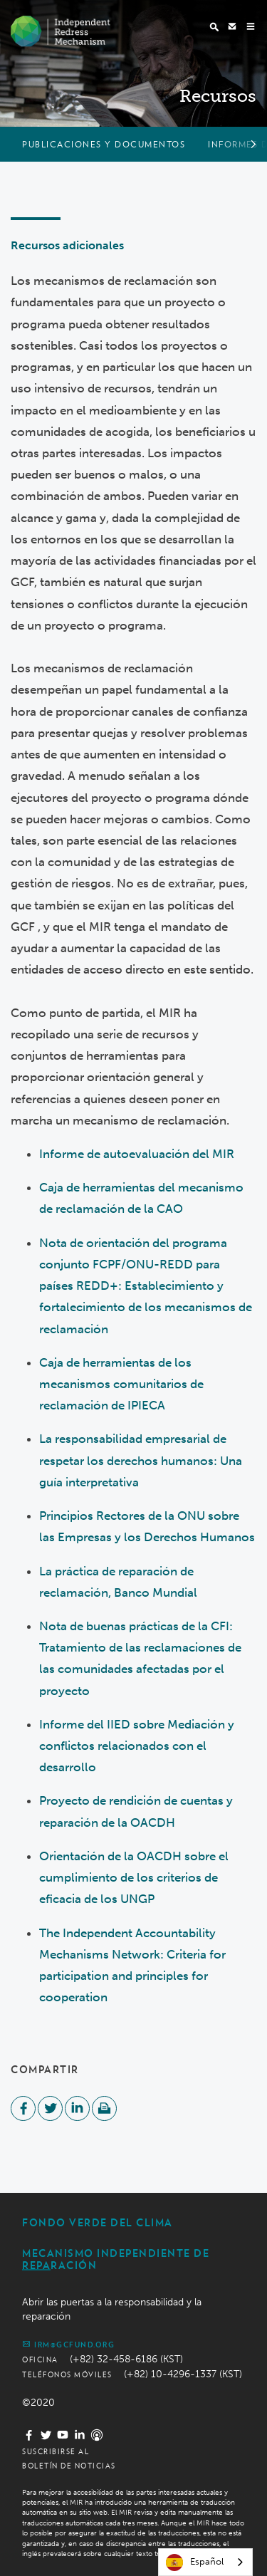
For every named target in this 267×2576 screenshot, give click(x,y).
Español (195, 2562)
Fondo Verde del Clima (97, 2222)
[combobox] (205, 2562)
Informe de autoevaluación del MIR (136, 1154)
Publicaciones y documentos (103, 144)
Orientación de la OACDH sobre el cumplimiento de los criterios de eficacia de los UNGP (134, 1877)
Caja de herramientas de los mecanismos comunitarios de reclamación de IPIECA (121, 1383)
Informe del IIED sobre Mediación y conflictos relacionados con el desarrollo (136, 1745)
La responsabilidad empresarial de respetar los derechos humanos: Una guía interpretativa (140, 1460)
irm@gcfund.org (68, 2344)
